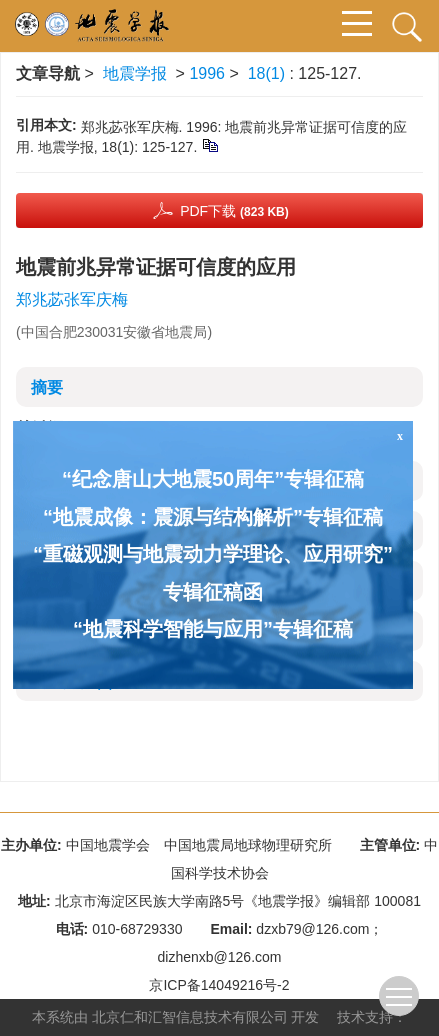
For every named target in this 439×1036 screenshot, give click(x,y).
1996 (207, 73)
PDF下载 (234, 211)
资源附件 (73, 681)
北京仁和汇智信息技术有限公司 (190, 1017)
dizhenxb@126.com (220, 957)
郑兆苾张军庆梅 (72, 299)
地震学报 (135, 73)
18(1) (269, 73)
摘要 (47, 387)
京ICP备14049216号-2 (219, 985)
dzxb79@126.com (312, 929)
